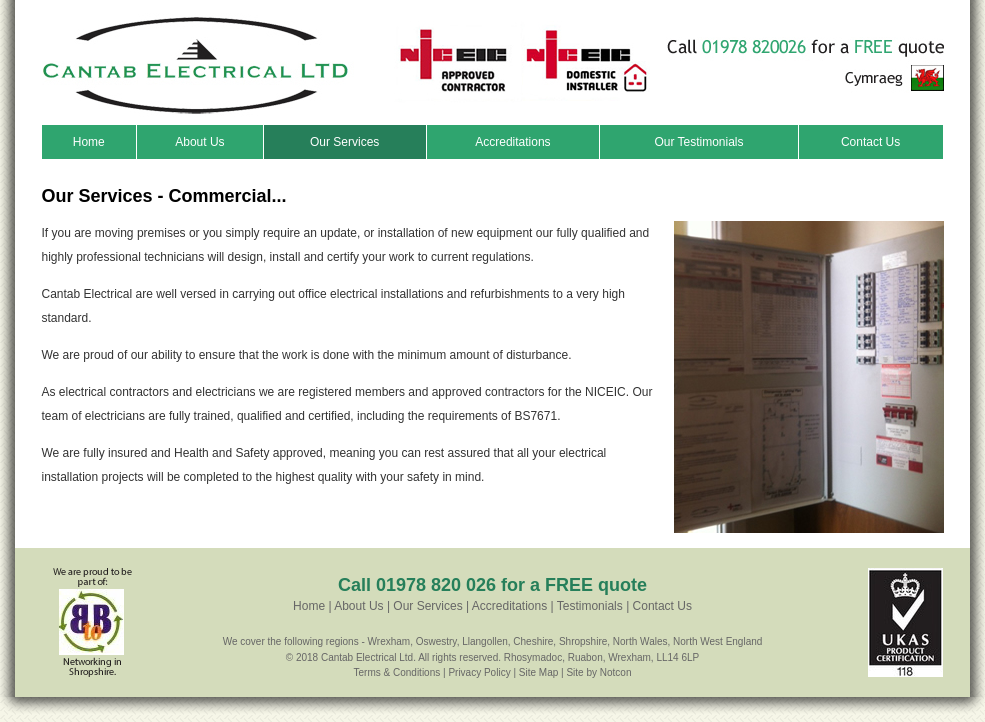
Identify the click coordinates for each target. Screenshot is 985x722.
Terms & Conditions (397, 672)
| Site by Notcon (596, 672)
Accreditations (512, 142)
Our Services (344, 142)
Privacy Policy (479, 672)
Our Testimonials (698, 142)
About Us (199, 142)
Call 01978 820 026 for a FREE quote (492, 585)
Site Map (538, 672)
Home (89, 142)
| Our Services (423, 606)
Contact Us (870, 142)
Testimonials (590, 606)
